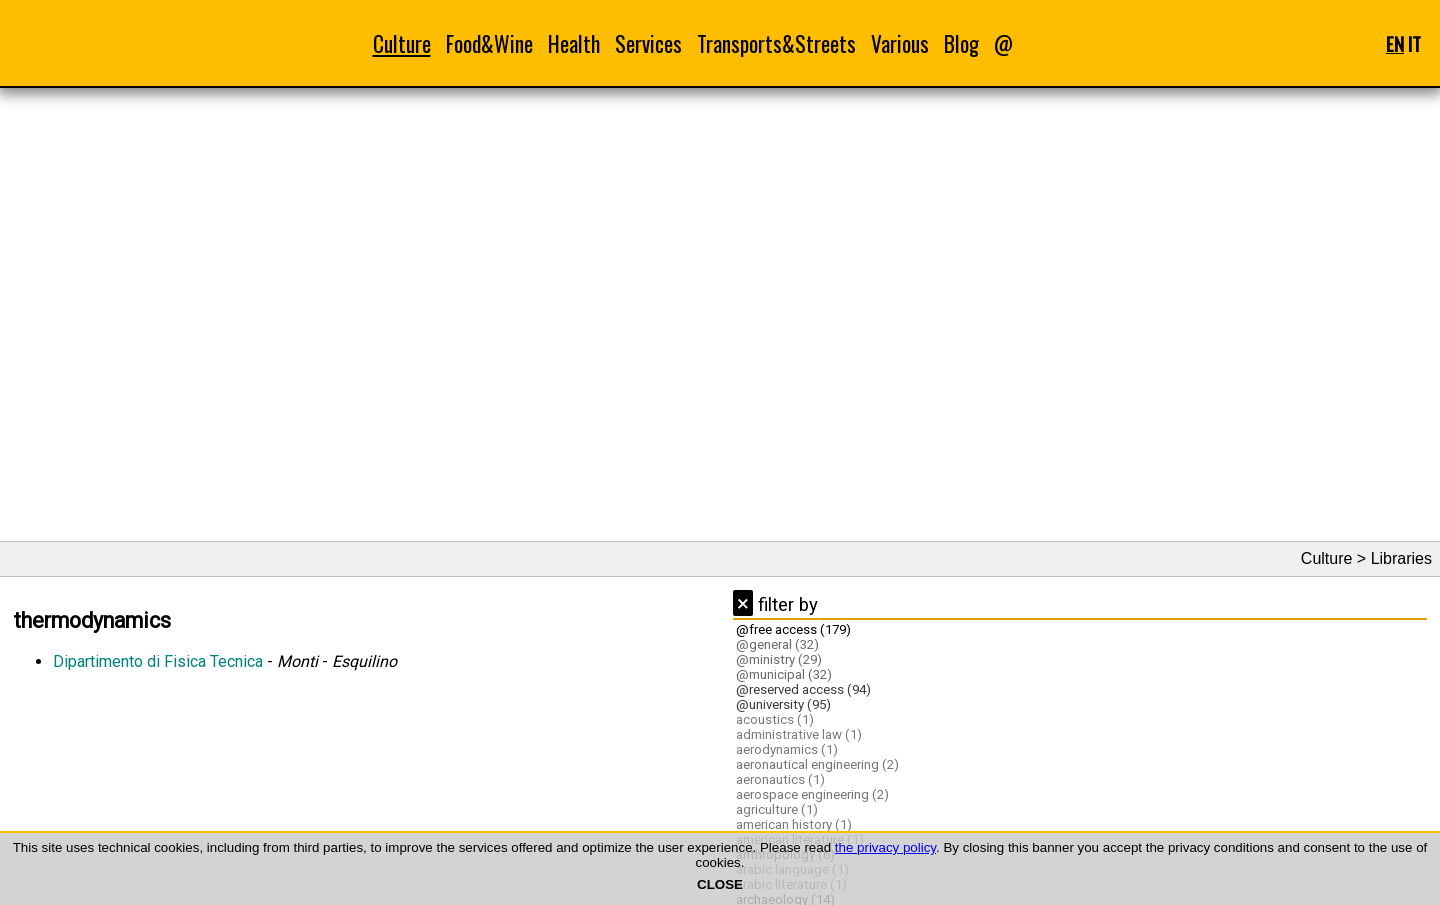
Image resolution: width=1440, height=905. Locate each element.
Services (648, 43)
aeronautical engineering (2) (817, 764)
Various (900, 43)
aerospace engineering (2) (812, 794)
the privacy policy (885, 847)
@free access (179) (793, 629)
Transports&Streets (776, 43)
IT (1414, 43)
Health (574, 43)
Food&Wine (489, 43)
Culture (402, 43)
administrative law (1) (799, 734)
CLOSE (720, 884)
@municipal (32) (784, 674)
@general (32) (777, 644)
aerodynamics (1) (787, 749)
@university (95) (783, 704)
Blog (961, 43)
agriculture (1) (777, 809)
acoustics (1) (775, 719)
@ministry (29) (779, 659)
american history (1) (794, 824)
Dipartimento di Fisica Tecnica (158, 661)
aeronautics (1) (780, 779)
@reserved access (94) (803, 689)
